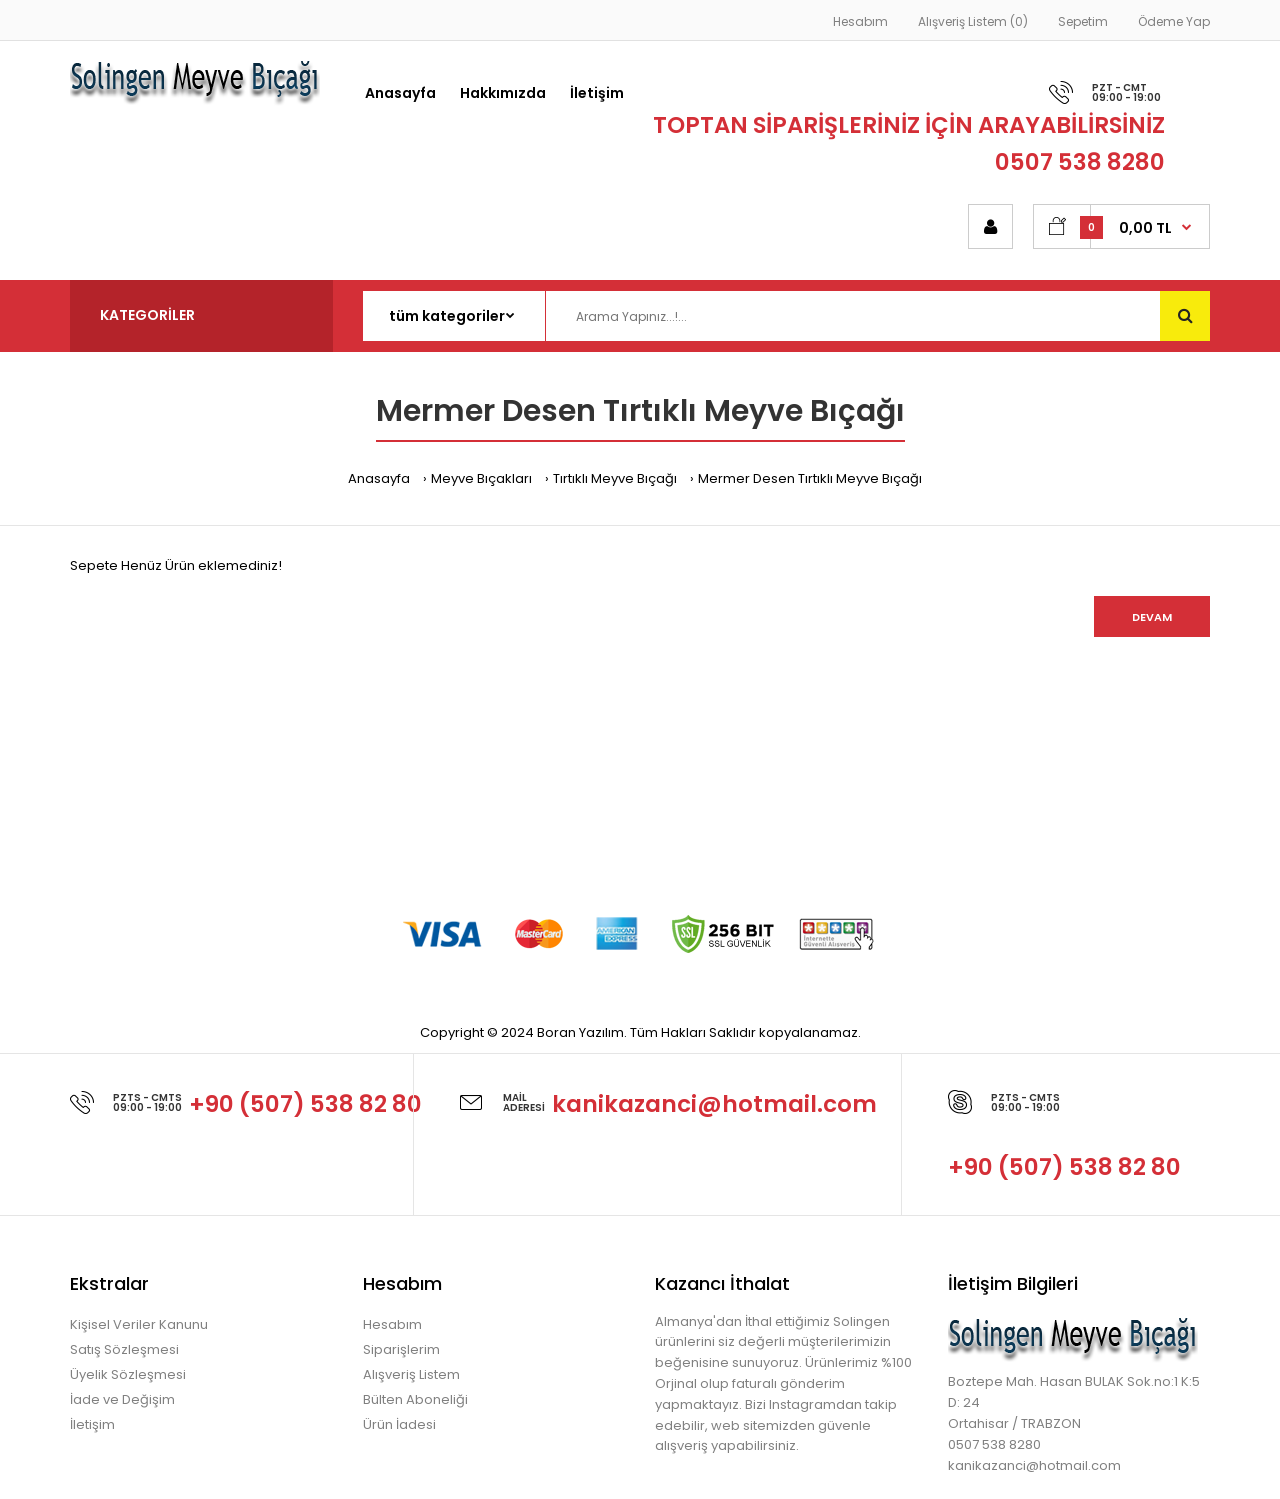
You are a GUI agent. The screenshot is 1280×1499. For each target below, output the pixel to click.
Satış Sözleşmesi (124, 1349)
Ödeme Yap (1174, 21)
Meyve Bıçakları (481, 478)
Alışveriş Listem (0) (973, 21)
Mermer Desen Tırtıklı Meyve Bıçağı (810, 478)
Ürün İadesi (399, 1424)
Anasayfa (379, 478)
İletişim (92, 1424)
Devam (1152, 617)
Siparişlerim (401, 1349)
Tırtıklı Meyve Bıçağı (615, 478)
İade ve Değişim (122, 1399)
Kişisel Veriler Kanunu (139, 1324)
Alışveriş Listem (411, 1374)
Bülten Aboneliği (415, 1399)
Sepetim (1083, 21)
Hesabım (860, 21)
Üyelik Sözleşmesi (128, 1374)
